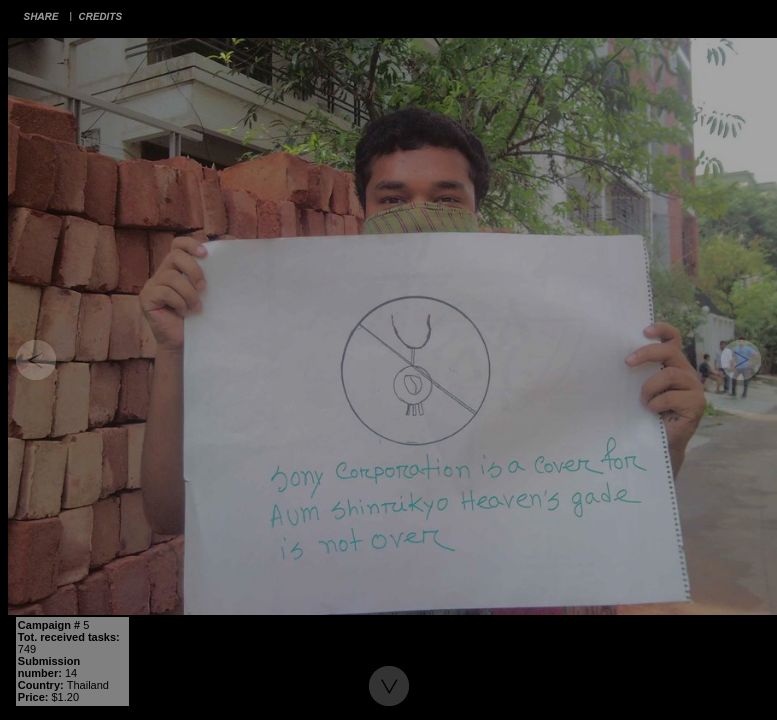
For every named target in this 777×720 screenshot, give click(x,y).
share (41, 16)
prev (36, 360)
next (741, 360)
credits (101, 16)
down (389, 686)
